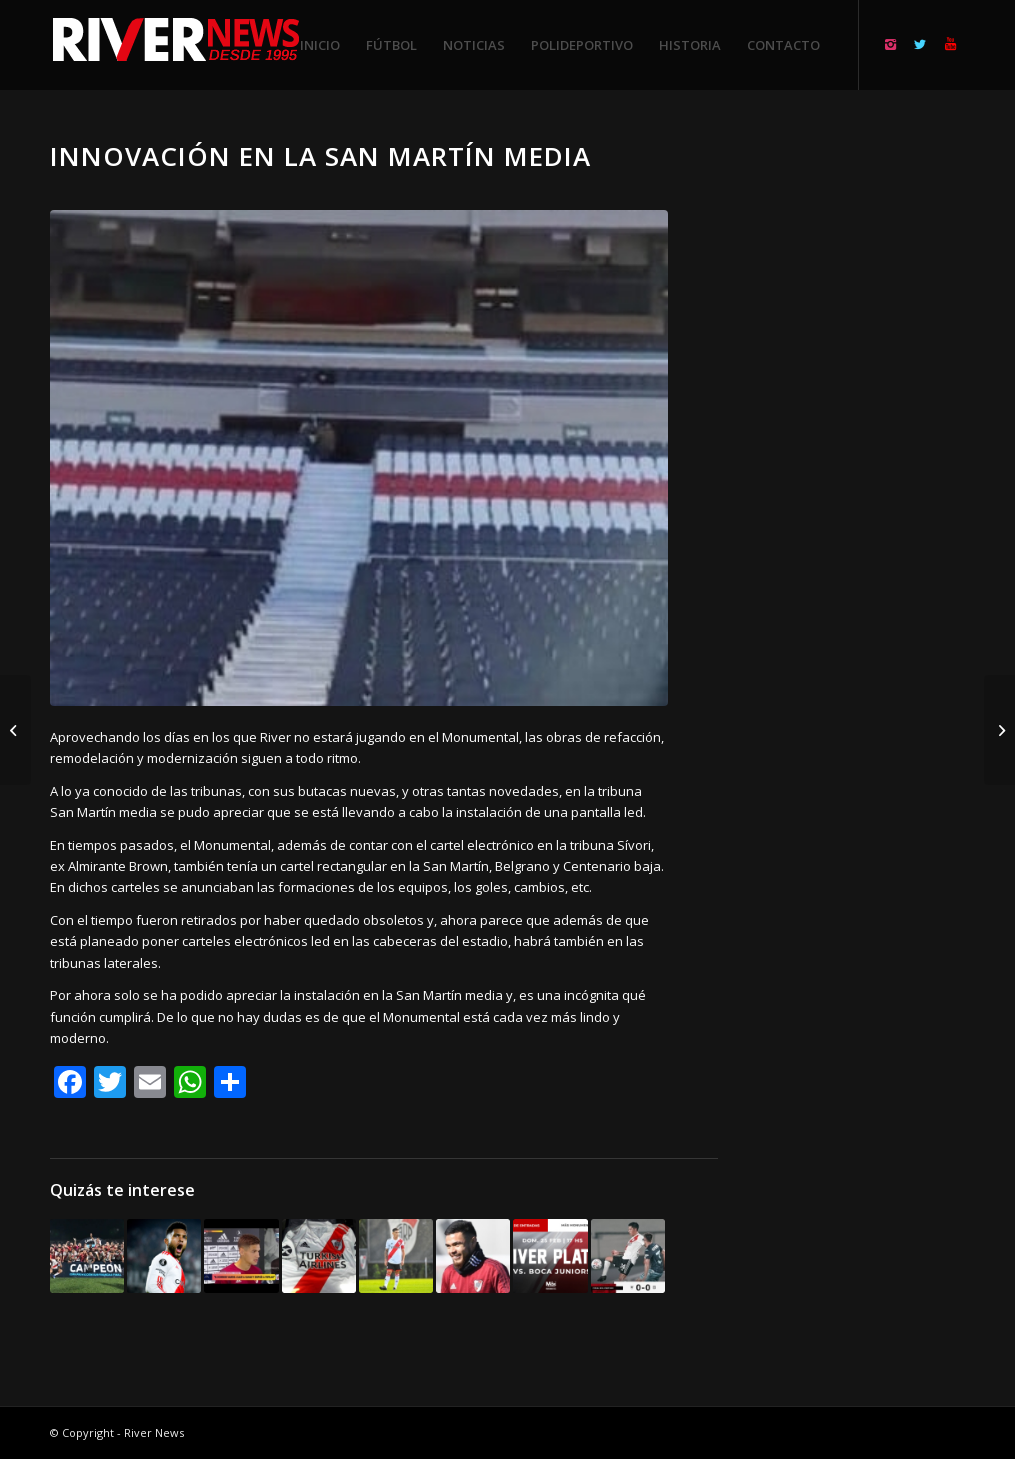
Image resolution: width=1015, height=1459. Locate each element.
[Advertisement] (866, 440)
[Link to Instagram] (890, 44)
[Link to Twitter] (920, 44)
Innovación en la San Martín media (320, 156)
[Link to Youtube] (950, 44)
